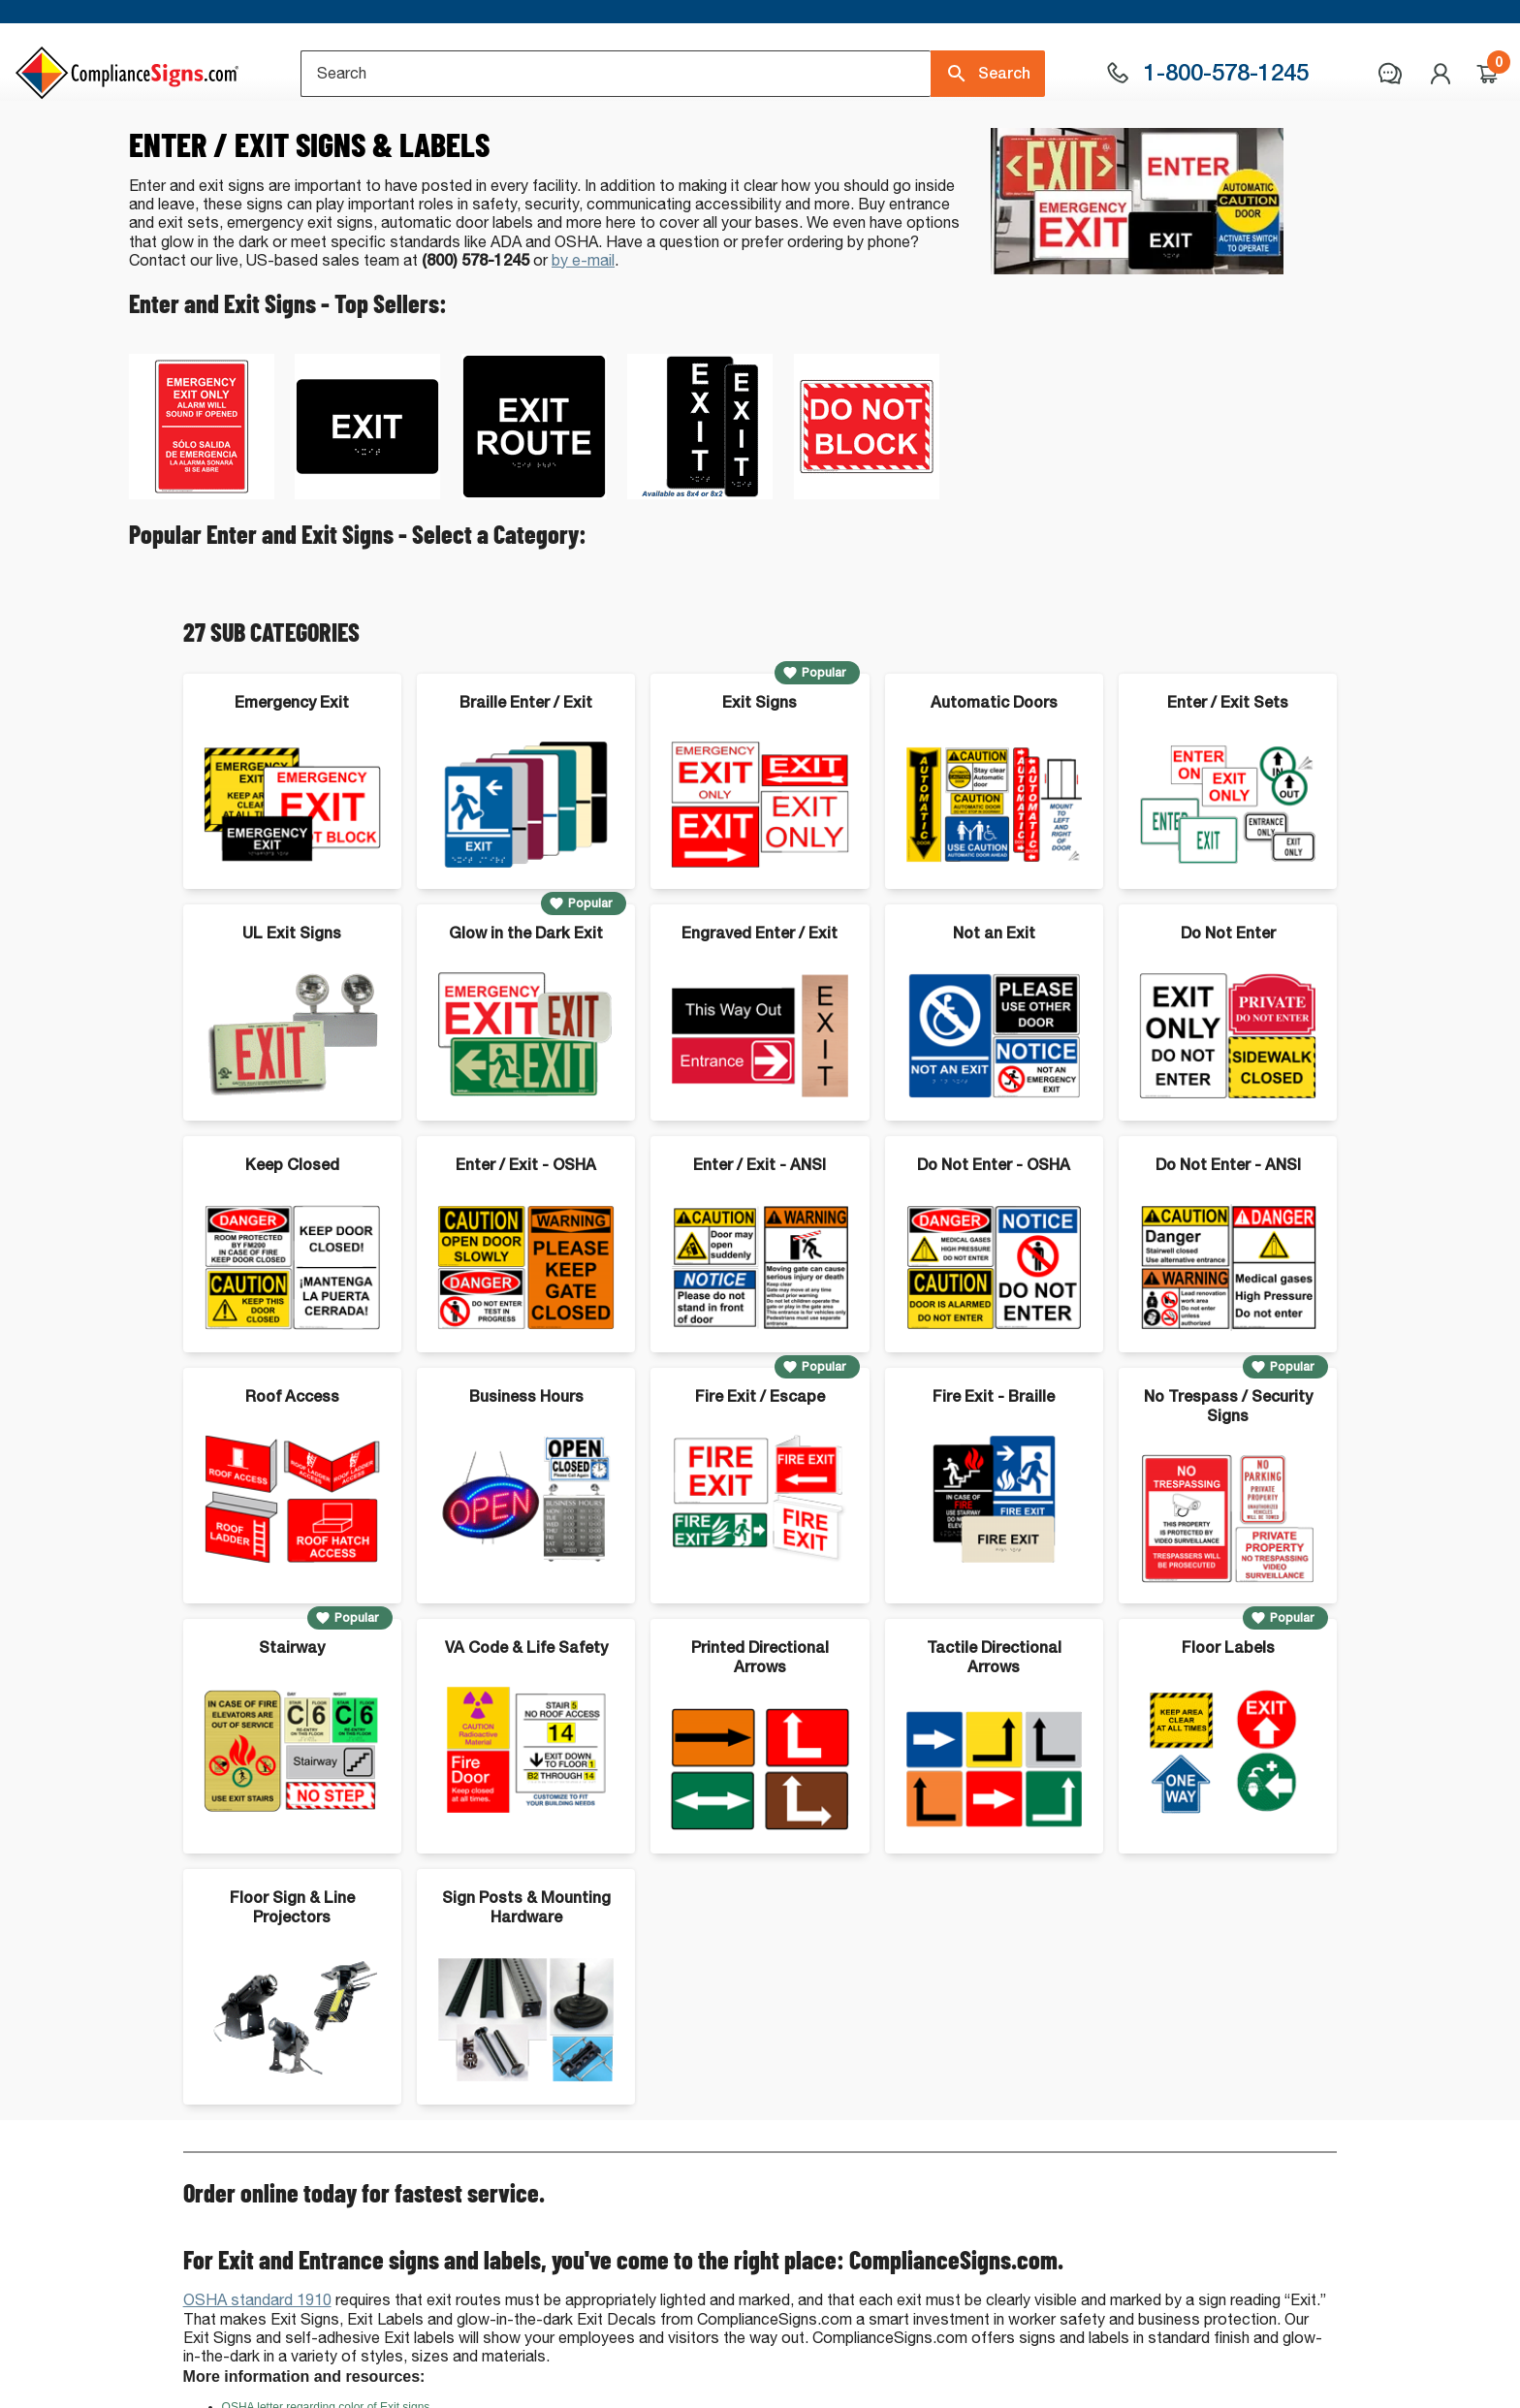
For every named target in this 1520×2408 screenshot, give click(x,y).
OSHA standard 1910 (257, 2380)
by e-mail (583, 341)
